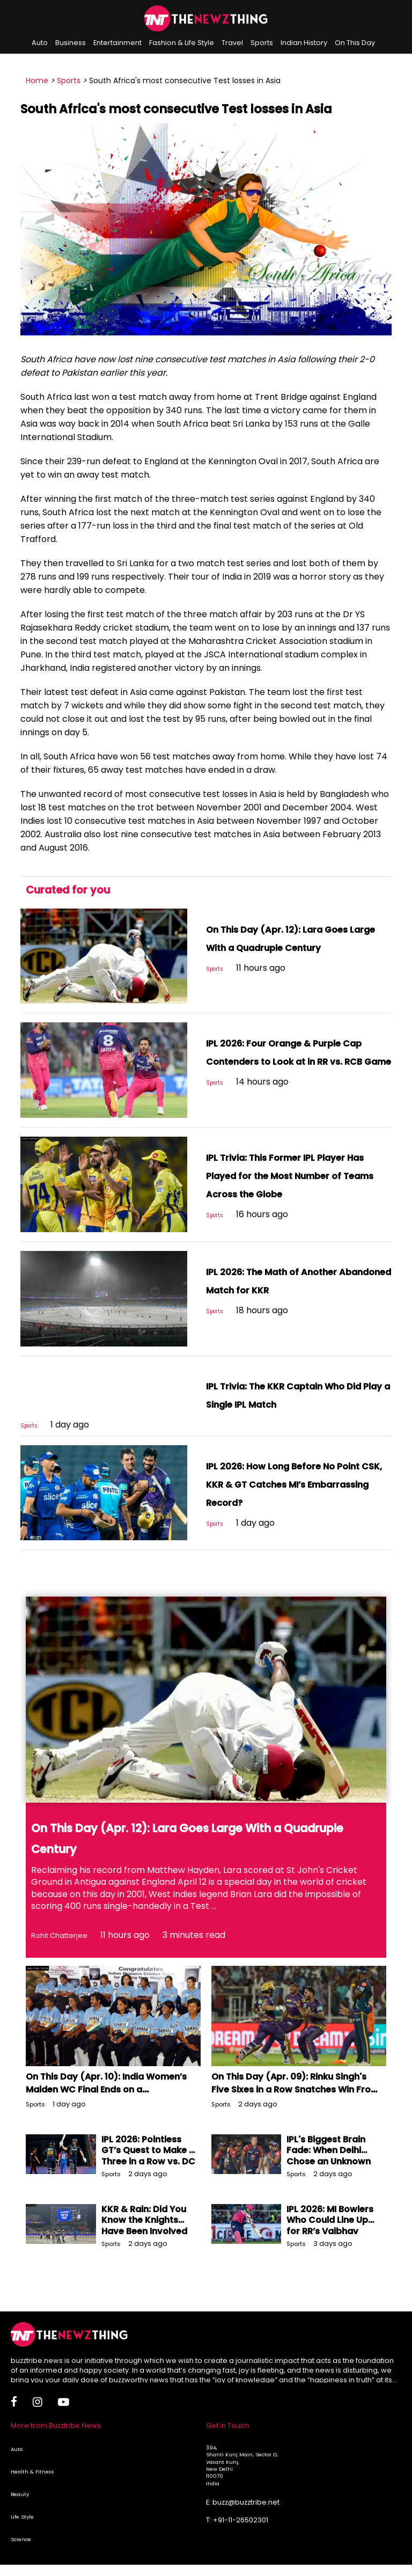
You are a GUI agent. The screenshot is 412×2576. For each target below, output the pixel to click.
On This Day (355, 42)
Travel (232, 42)
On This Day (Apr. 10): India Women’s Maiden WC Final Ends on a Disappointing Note (109, 2107)
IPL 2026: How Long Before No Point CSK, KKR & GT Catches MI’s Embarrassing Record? (295, 1501)
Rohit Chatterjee (66, 1953)
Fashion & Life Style (181, 42)
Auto (40, 42)
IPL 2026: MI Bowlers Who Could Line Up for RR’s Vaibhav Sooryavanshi (329, 2244)
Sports (262, 42)
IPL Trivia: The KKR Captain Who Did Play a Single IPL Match (287, 1403)
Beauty (20, 2512)
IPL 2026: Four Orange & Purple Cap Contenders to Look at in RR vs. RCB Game (289, 1060)
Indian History (304, 42)
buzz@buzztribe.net (245, 2520)
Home (37, 80)
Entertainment (117, 42)
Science (21, 2557)
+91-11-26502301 (240, 2538)
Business (70, 42)
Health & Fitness (32, 2489)
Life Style (22, 2534)
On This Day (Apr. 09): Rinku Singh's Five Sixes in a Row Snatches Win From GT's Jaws (290, 2107)
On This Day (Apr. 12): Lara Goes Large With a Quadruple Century (297, 947)
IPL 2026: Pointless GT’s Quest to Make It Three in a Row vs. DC (148, 2168)
